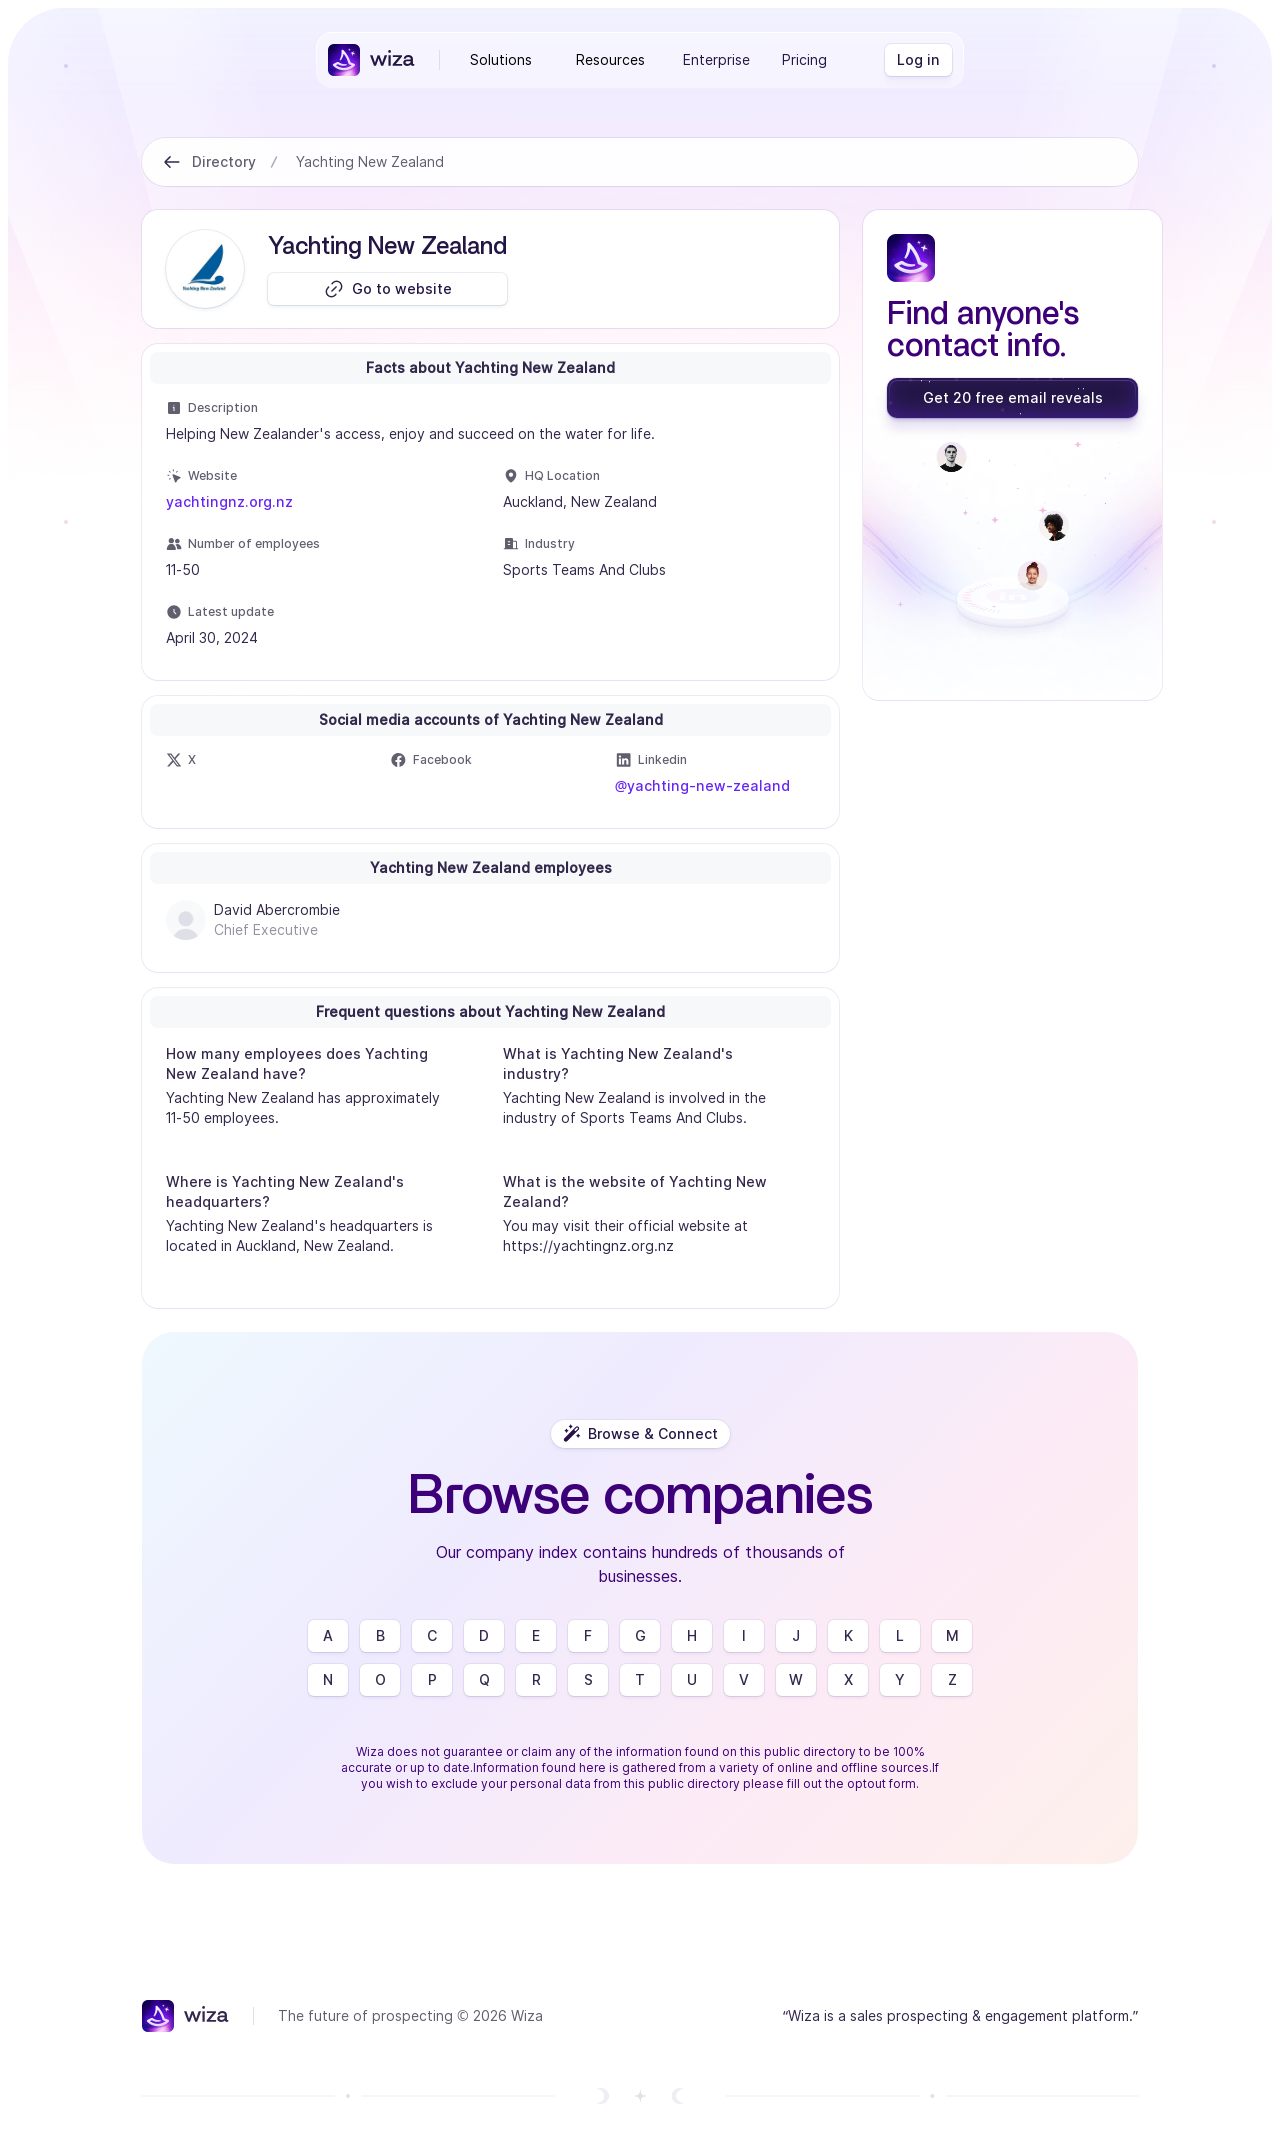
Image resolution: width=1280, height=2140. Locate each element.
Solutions (501, 59)
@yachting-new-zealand (703, 785)
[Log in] (918, 60)
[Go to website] (387, 289)
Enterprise (716, 59)
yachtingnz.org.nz (229, 501)
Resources (610, 59)
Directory (224, 161)
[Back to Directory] (172, 162)
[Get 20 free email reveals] (1012, 398)
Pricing (804, 59)
